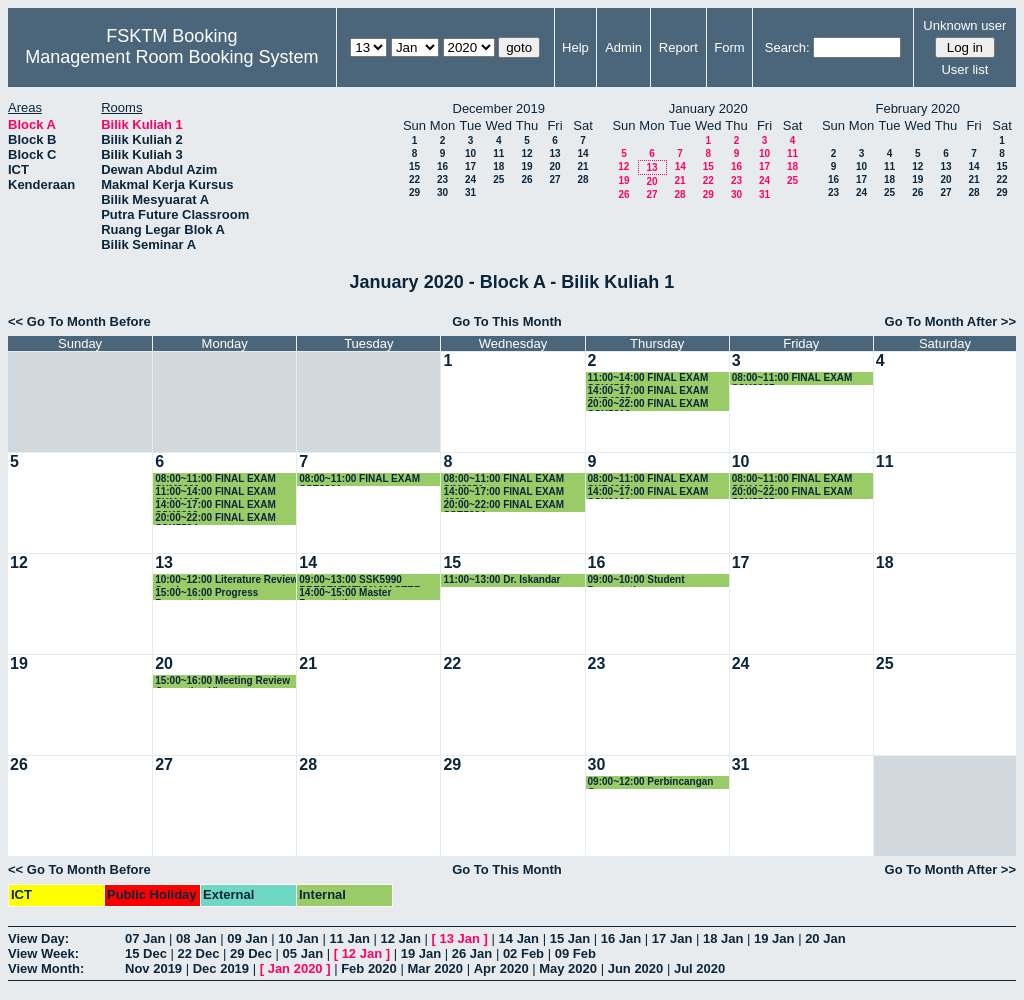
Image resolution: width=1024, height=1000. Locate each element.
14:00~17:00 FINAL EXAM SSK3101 (648, 492)
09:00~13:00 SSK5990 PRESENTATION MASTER (360, 580)
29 (414, 192)
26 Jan (472, 953)
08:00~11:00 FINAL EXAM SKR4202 (648, 479)
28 (582, 179)
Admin (623, 47)
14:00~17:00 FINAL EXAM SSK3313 (215, 505)
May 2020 (568, 968)
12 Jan (400, 938)
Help (575, 47)
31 (470, 192)
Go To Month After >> (950, 321)
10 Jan (298, 938)
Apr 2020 (501, 968)
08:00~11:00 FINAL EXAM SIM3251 (503, 479)
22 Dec (199, 953)
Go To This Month (507, 321)
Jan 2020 (295, 968)
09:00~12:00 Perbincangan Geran (651, 782)
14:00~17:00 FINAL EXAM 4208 (503, 492)
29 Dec (251, 953)
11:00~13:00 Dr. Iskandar (501, 579)
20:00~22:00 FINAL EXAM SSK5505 (792, 492)
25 (498, 179)
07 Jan (145, 938)
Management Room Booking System (171, 57)
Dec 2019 (221, 968)
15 (414, 166)
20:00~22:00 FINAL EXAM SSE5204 (503, 505)
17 (470, 166)
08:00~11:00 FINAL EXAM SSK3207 (792, 378)
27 (554, 179)
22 (414, 179)
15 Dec (146, 953)
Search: (787, 47)
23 (442, 179)
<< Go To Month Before (79, 321)
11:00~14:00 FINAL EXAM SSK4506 (648, 378)
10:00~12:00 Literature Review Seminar (226, 580)
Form (729, 47)
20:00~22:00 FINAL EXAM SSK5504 (215, 518)
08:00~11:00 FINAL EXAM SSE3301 (359, 479)
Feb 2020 (369, 968)
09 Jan (247, 938)
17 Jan (672, 938)
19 (526, 166)
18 (498, 166)
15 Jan (570, 938)
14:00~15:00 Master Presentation (345, 593)
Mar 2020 (435, 968)
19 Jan (774, 938)
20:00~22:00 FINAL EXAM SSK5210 (648, 404)
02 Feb (523, 953)
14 (582, 153)
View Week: (43, 953)
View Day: (38, 938)
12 (526, 153)
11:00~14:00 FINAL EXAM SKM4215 (215, 492)
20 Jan (825, 938)
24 (470, 179)
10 (470, 153)
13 (554, 153)
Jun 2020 (636, 968)
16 (442, 166)
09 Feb (575, 953)
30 (442, 192)
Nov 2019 (153, 968)
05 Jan (303, 953)
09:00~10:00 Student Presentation (636, 580)
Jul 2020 (699, 968)
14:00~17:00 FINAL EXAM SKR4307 (648, 391)
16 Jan (621, 938)
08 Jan (196, 938)
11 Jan (349, 938)
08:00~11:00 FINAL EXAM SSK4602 (792, 479)
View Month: (46, 968)
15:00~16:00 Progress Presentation (206, 593)
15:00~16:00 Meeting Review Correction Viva (222, 681)
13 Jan (460, 938)
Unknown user (964, 25)
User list (964, 69)
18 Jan (723, 938)
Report (678, 47)
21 (582, 166)
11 (498, 153)
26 (526, 179)
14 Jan (519, 938)
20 (554, 166)
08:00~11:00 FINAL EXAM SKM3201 (215, 479)
